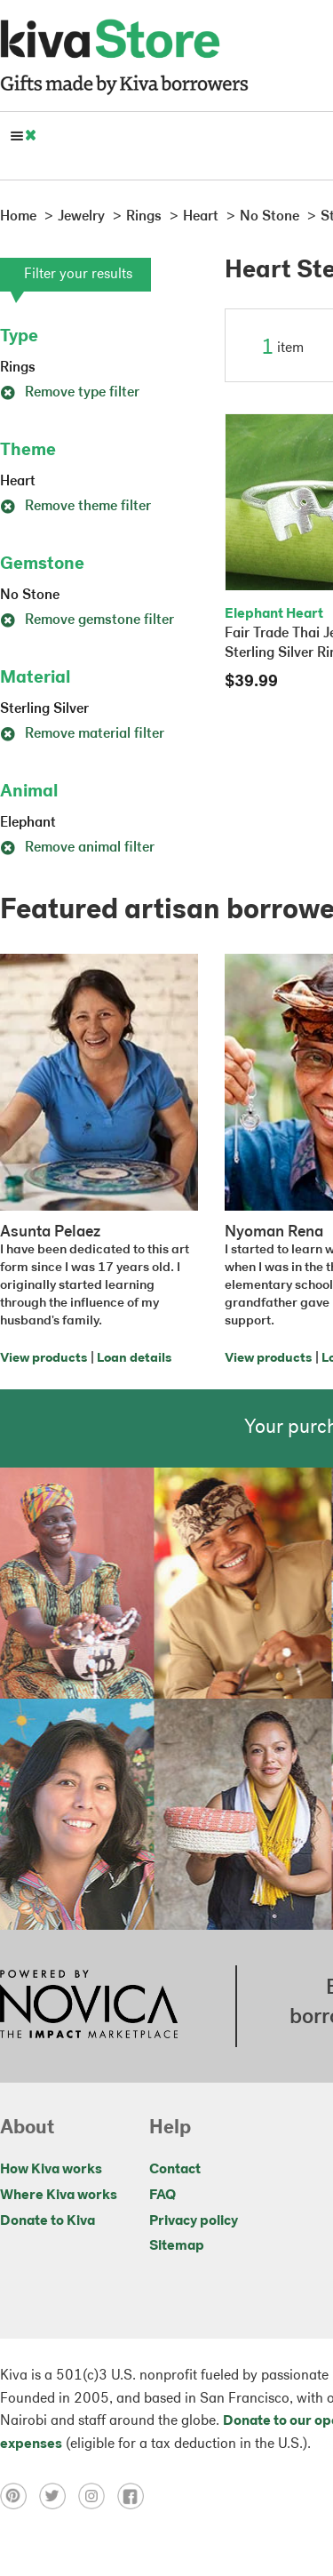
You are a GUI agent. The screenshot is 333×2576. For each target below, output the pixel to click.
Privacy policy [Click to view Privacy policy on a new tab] (193, 2221)
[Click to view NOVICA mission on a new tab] (89, 2006)
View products (43, 1358)
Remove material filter (82, 734)
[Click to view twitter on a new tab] (58, 2496)
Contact (175, 2170)
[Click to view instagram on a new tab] (97, 2496)
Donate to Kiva (47, 2221)
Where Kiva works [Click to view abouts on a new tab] (58, 2195)
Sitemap (176, 2246)
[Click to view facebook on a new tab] (135, 2496)
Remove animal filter (77, 848)
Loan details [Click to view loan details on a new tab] (134, 1358)
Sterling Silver (44, 709)
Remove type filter (69, 393)
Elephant (28, 823)
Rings (18, 368)
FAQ (162, 2195)
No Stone (29, 595)
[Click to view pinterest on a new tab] (19, 2496)
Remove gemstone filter (87, 620)
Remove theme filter (75, 507)
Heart (18, 482)
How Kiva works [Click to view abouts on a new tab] (51, 2170)
